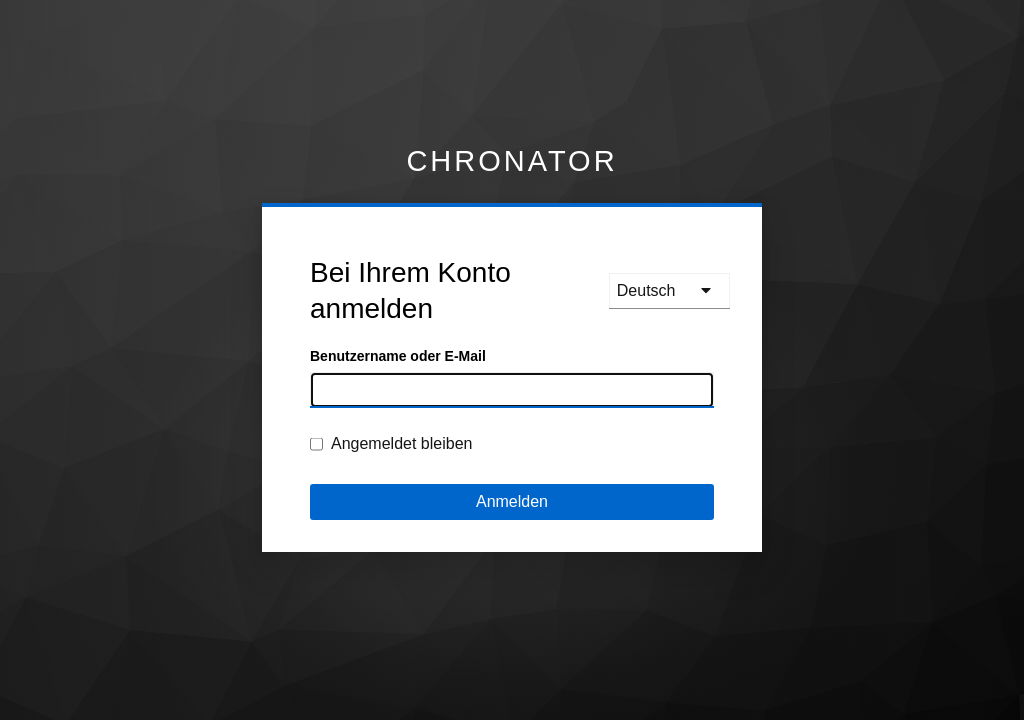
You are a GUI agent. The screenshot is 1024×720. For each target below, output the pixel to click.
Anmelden (512, 501)
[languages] (669, 291)
